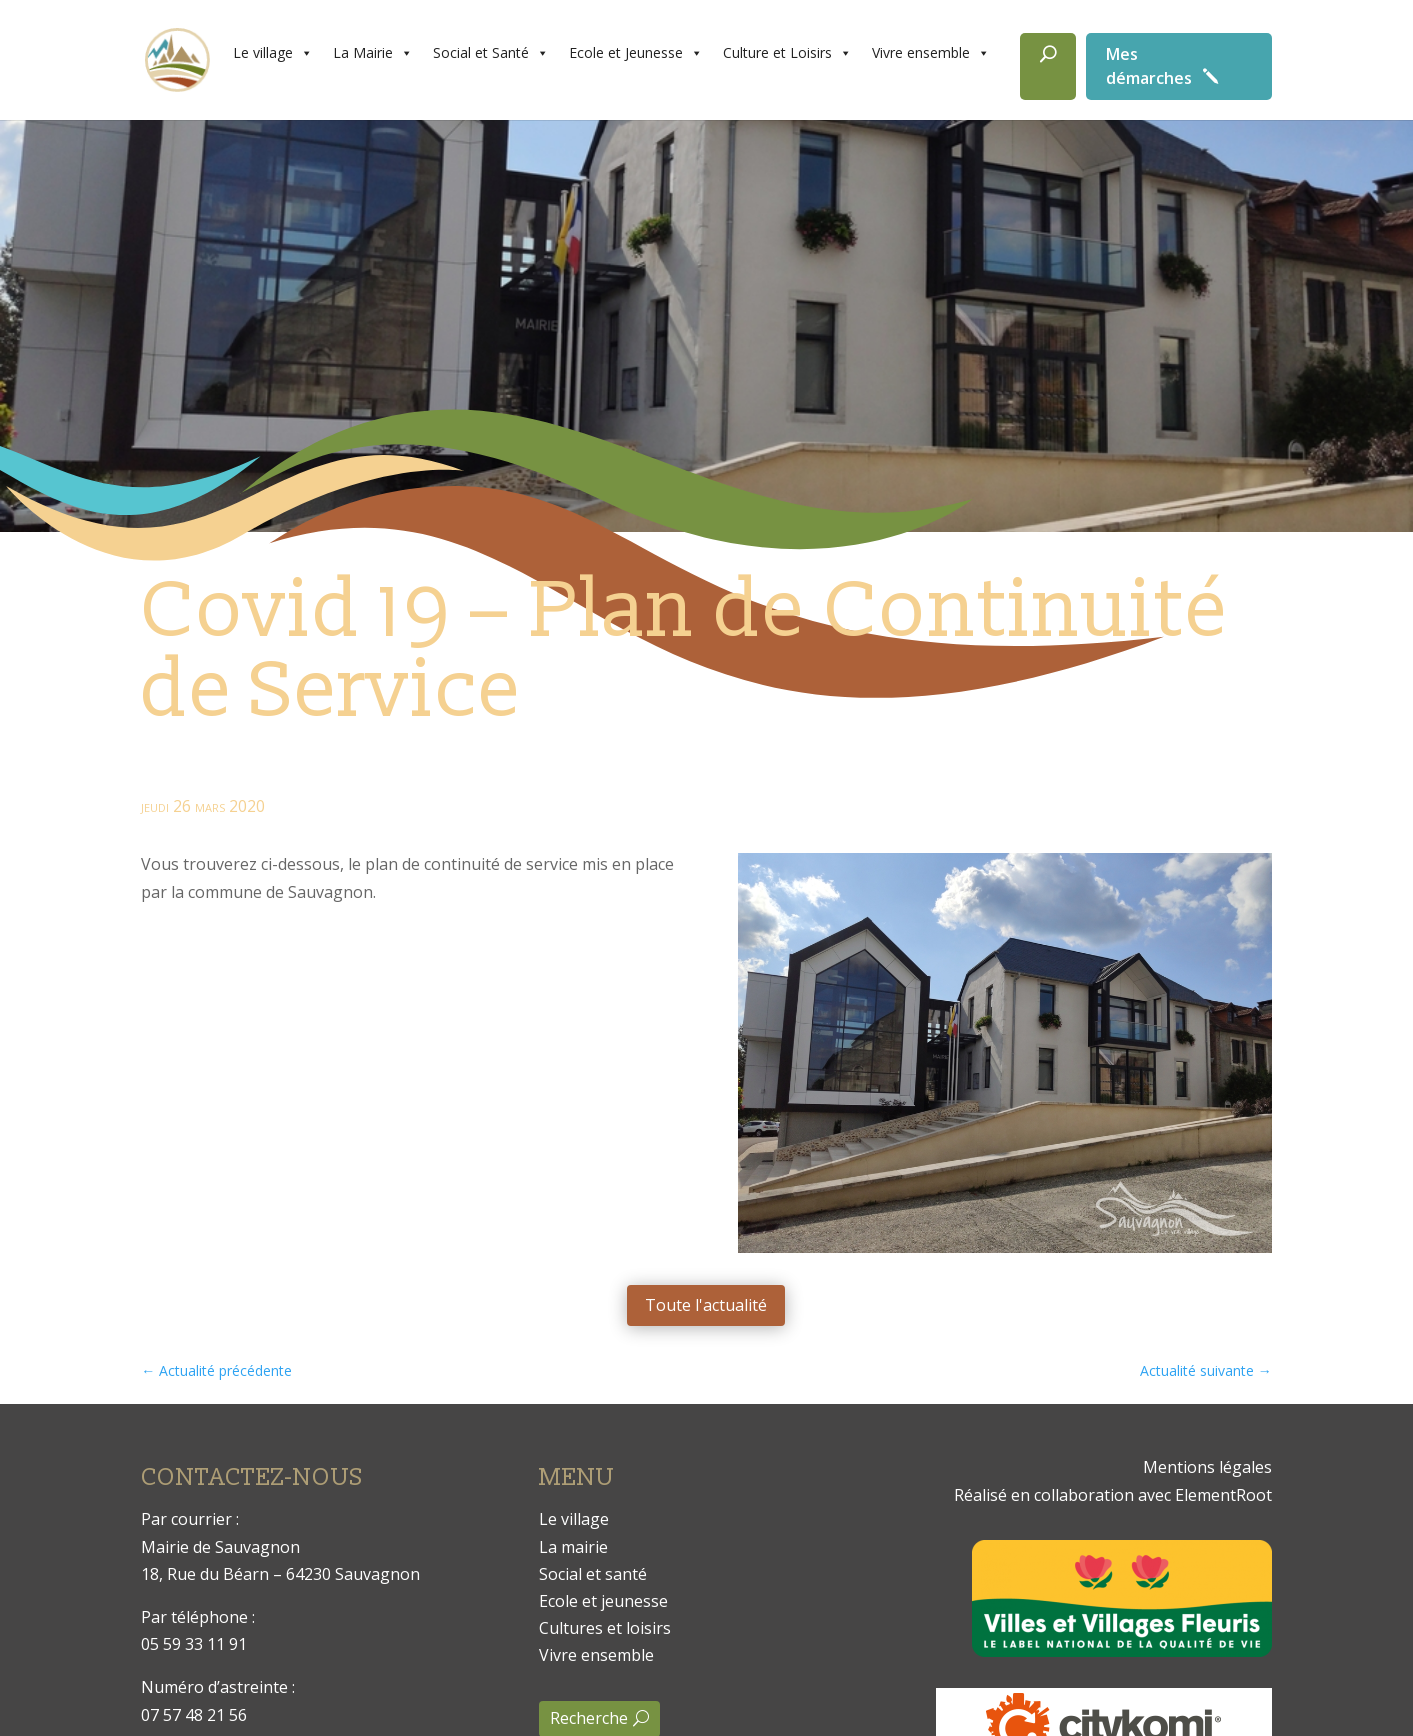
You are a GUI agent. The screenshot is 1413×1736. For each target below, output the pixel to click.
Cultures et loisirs (605, 1628)
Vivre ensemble (931, 53)
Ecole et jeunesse (603, 1601)
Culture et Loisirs (787, 53)
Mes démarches (1149, 66)
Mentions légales (1207, 1467)
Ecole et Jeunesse (636, 53)
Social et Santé (491, 53)
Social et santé (593, 1574)
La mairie (573, 1547)
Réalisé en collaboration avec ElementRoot (1113, 1495)
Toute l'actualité (706, 1305)
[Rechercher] (1048, 66)
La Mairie (373, 53)
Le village (273, 53)
